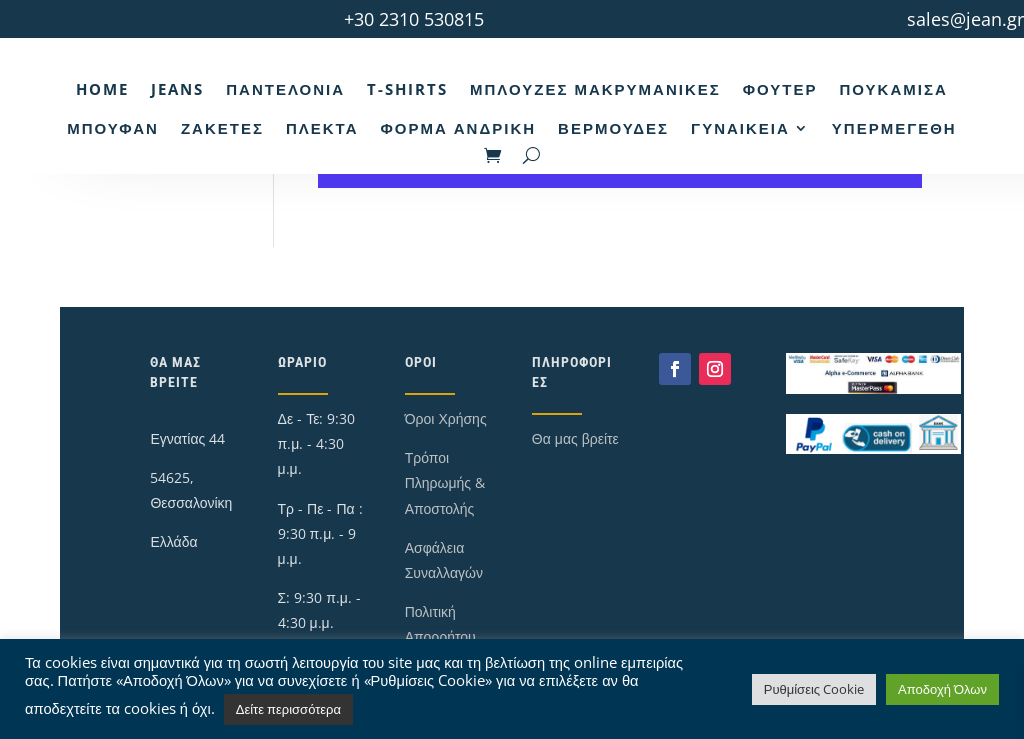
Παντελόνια (285, 89)
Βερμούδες (613, 128)
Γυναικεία (740, 128)
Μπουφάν (113, 128)
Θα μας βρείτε (575, 438)
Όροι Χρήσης (446, 418)
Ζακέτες (222, 128)
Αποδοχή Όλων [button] (942, 689)
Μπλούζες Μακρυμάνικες (595, 89)
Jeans (177, 89)
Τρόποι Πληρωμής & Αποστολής (445, 482)
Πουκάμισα (893, 89)
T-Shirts (407, 89)
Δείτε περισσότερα (288, 709)
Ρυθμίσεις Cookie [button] (814, 689)
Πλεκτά (322, 128)
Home (102, 89)
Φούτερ (780, 89)
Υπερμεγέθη (894, 128)
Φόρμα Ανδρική (458, 128)
